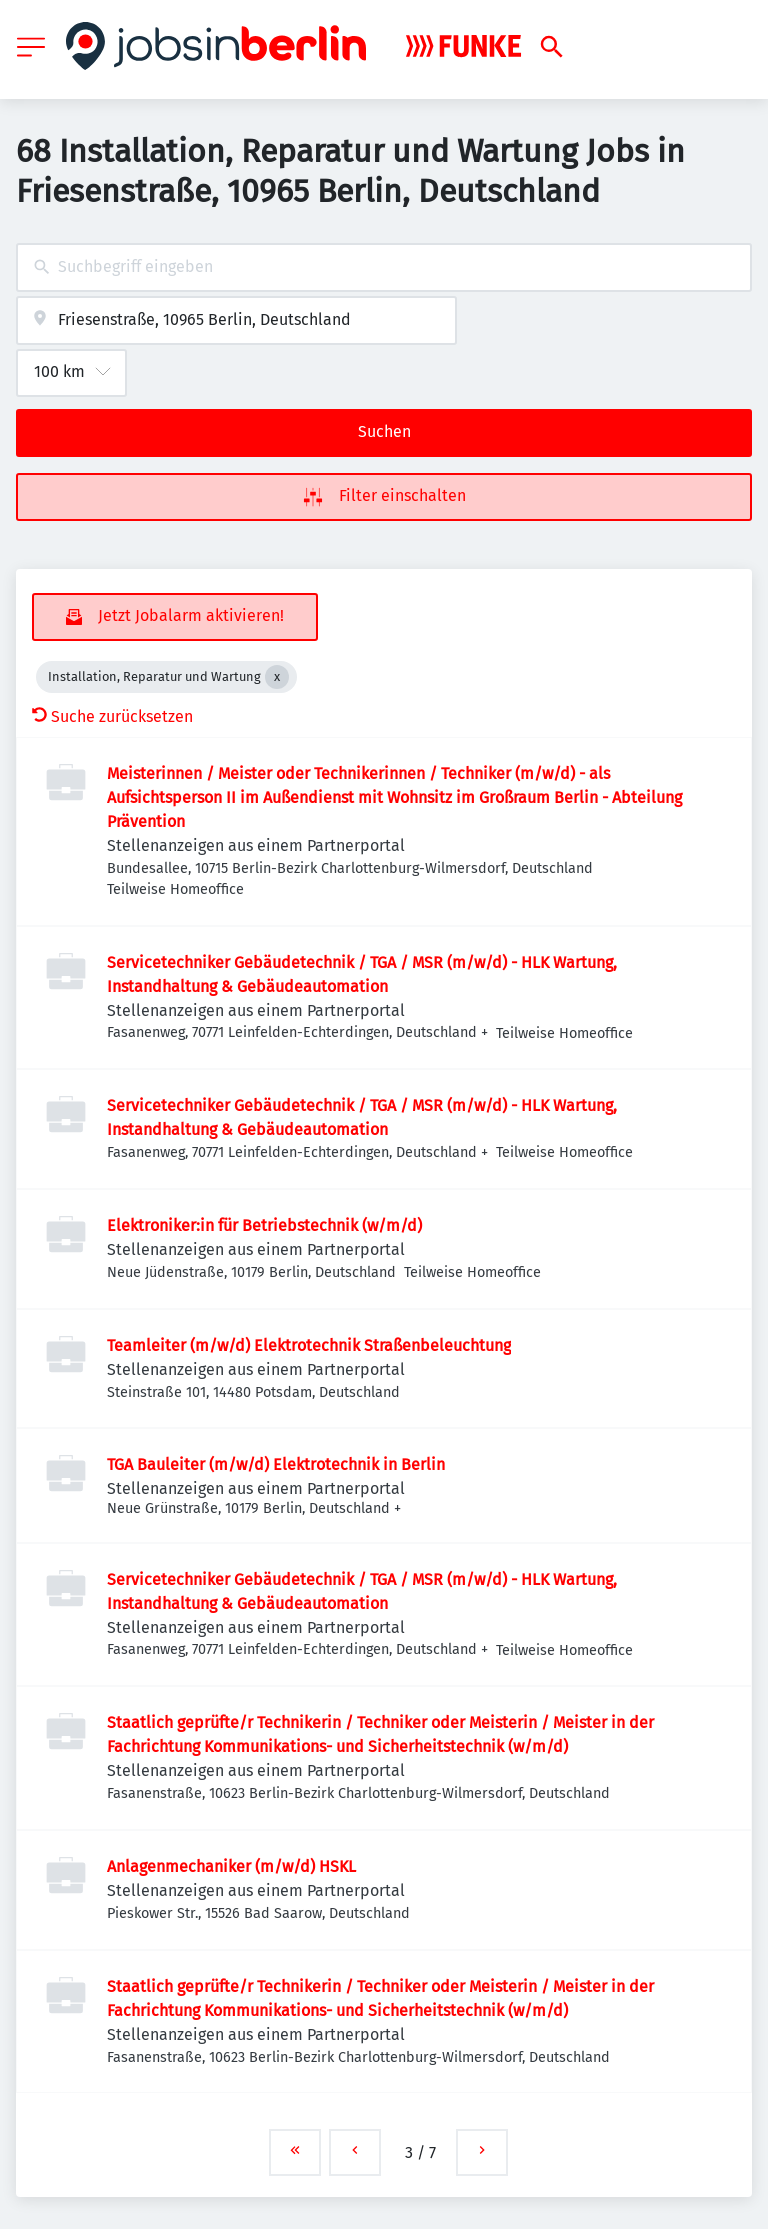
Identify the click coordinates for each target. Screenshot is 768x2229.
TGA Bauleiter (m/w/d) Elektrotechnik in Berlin (276, 1464)
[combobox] (384, 267)
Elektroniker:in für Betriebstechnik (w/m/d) (264, 1225)
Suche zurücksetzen (112, 716)
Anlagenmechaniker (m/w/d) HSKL (231, 1866)
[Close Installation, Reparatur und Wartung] (277, 677)
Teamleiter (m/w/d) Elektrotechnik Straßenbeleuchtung (309, 1345)
